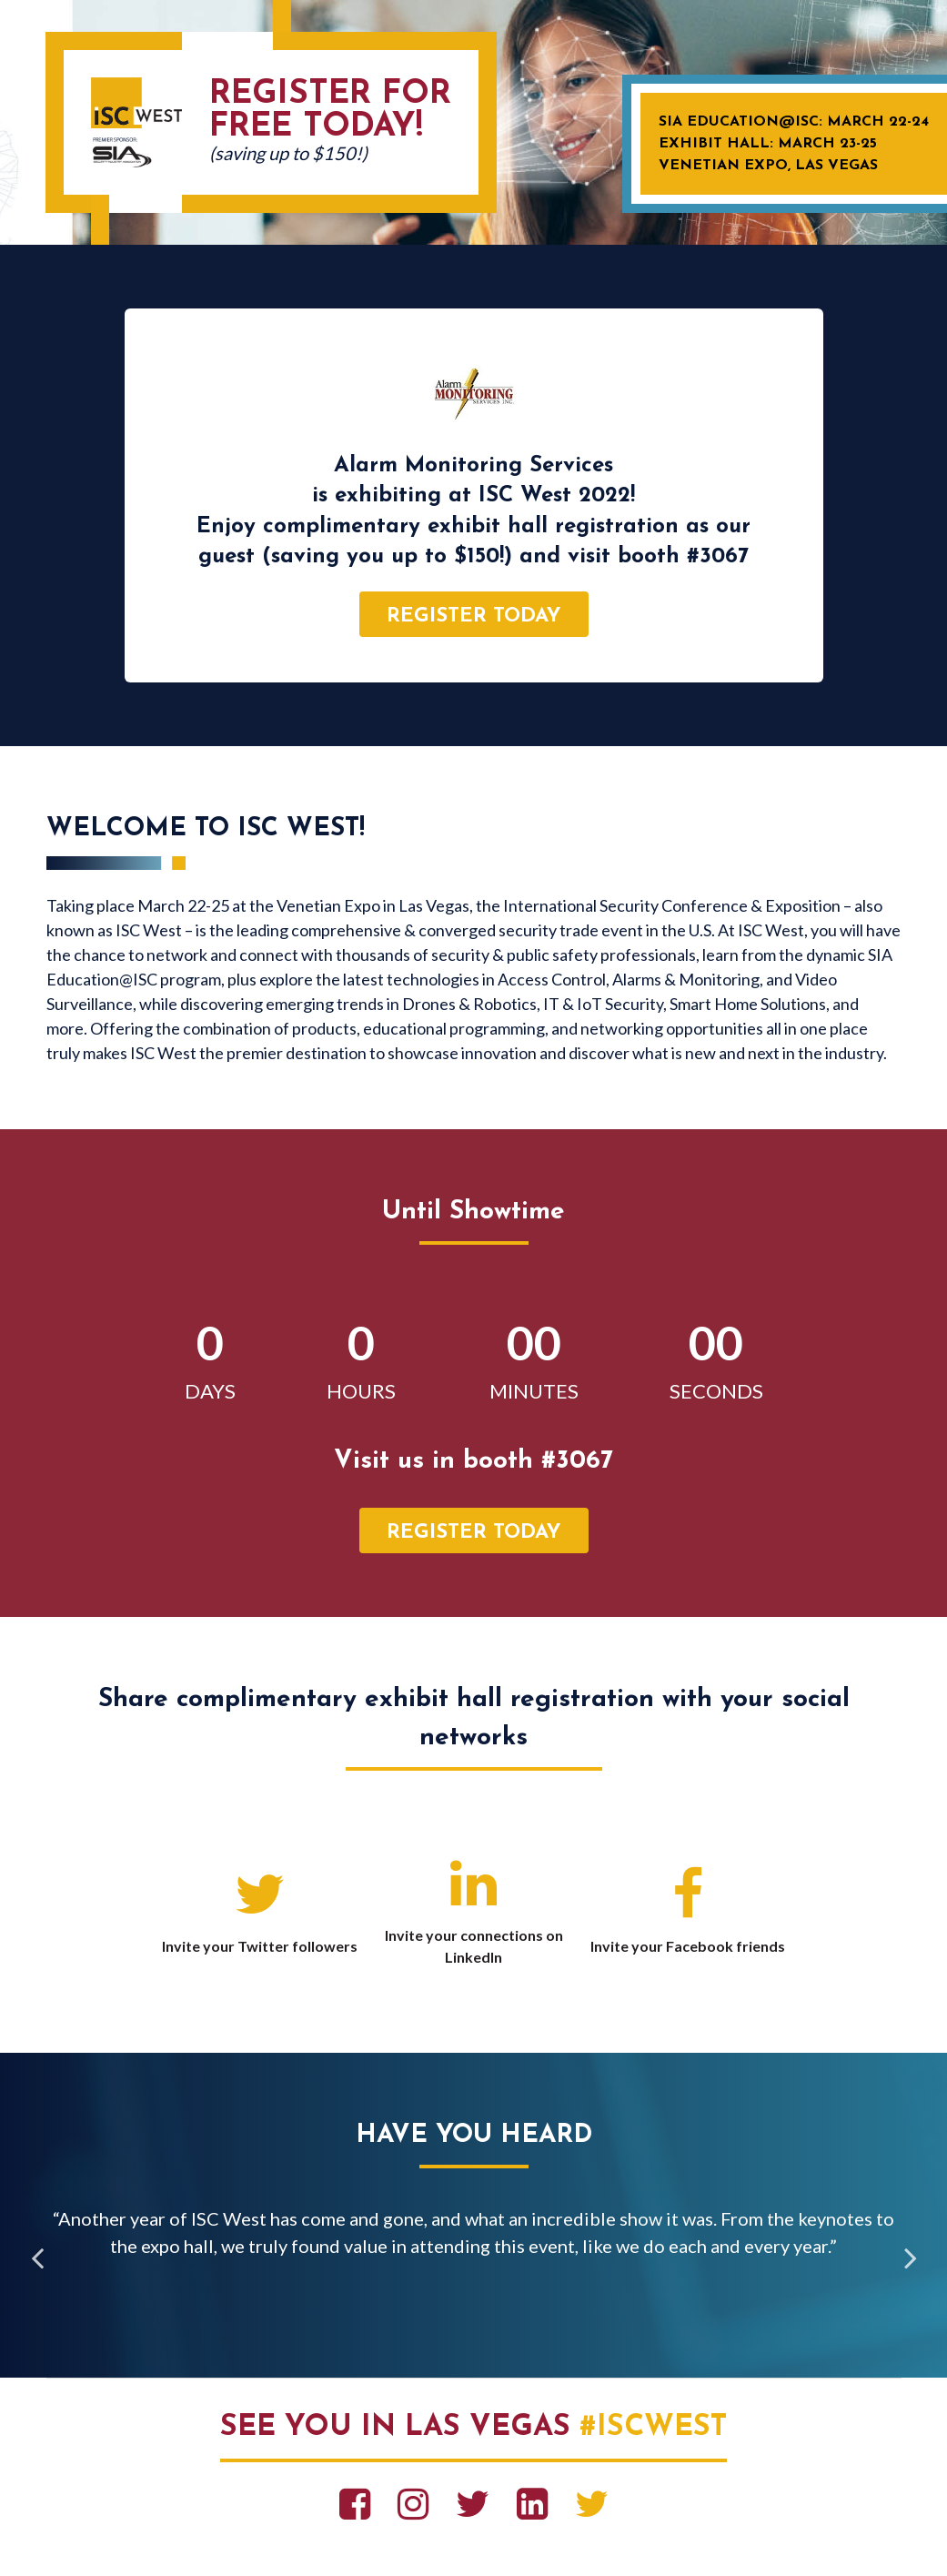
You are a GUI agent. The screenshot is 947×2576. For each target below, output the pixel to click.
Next (910, 2259)
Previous (37, 2259)
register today (474, 616)
